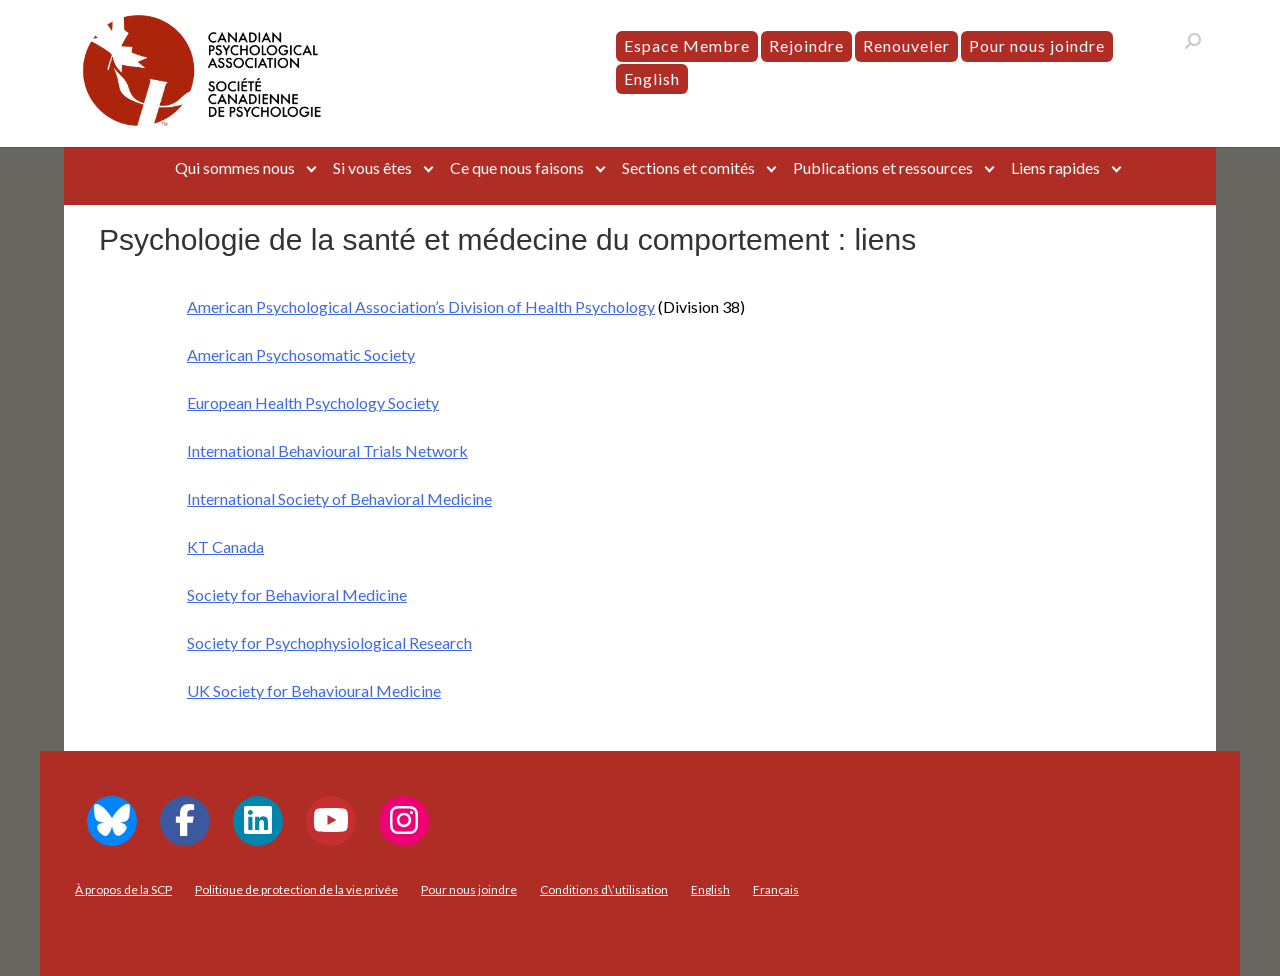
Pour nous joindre (1037, 45)
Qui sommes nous (235, 167)
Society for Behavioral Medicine (297, 594)
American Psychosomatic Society (301, 354)
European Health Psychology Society (313, 402)
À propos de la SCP (123, 889)
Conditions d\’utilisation (604, 889)
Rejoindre (806, 45)
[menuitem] (652, 79)
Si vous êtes (372, 167)
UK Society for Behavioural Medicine (314, 690)
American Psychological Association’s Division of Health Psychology (421, 306)
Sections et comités (688, 167)
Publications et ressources (883, 167)
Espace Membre (687, 45)
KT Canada (225, 546)
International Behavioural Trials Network (327, 450)
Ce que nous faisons (517, 167)
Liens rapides (1055, 167)
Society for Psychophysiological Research (329, 642)
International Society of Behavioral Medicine (339, 498)
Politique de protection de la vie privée (296, 889)
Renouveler (906, 45)
